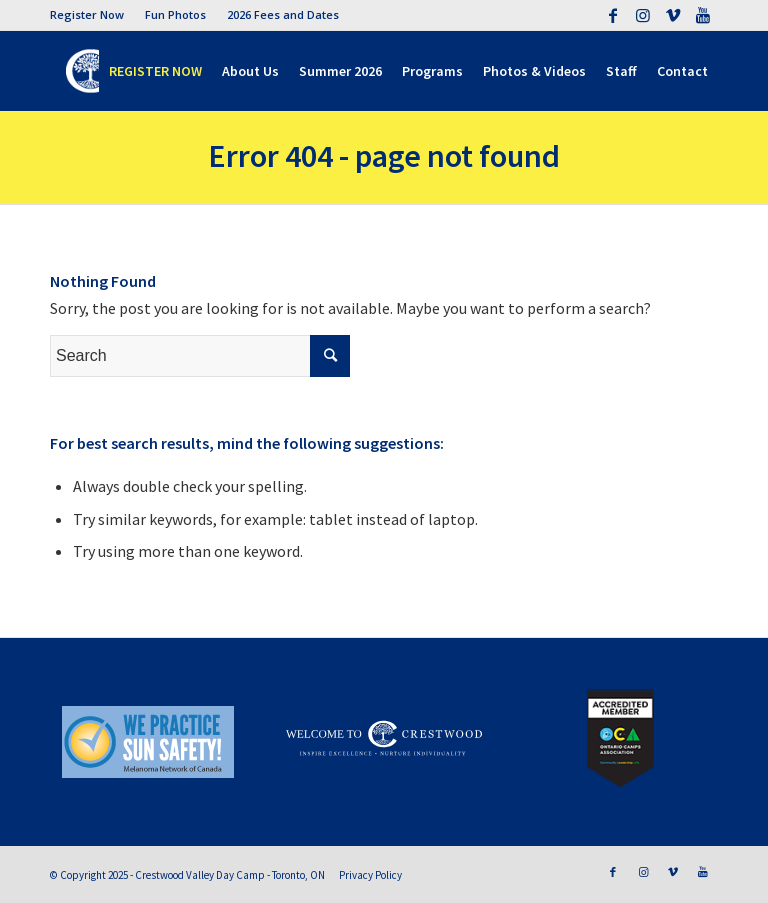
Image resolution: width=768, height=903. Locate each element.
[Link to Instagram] (642, 15)
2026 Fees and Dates (283, 14)
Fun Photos (175, 14)
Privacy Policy (370, 875)
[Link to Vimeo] (672, 15)
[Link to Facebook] (612, 15)
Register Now (87, 14)
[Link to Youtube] (703, 15)
